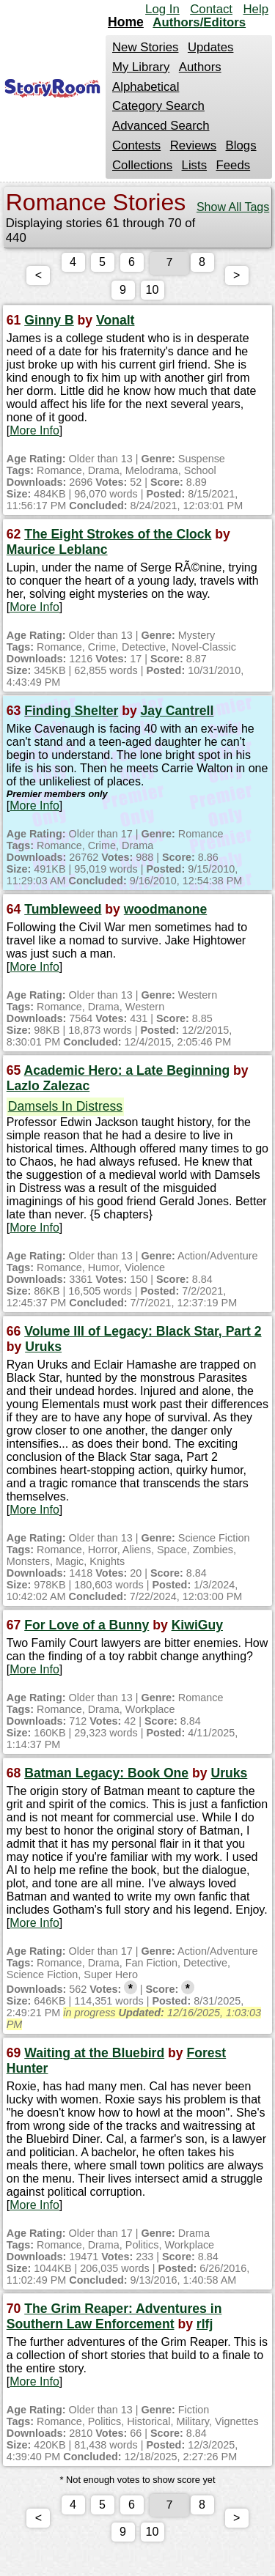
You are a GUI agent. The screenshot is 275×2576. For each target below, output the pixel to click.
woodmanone (165, 912)
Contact (211, 9)
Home (126, 22)
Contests (136, 145)
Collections (142, 165)
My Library (140, 67)
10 (167, 292)
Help (255, 9)
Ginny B (48, 323)
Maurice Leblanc (57, 552)
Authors (200, 67)
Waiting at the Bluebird (94, 2055)
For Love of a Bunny (86, 1628)
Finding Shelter (71, 713)
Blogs (241, 145)
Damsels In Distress (65, 1109)
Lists (195, 165)
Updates (211, 47)
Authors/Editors (199, 22)
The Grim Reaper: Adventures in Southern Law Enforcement (114, 2319)
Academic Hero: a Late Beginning (127, 1073)
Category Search (158, 106)
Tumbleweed (62, 912)
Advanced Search (160, 126)
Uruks (43, 1349)
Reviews (193, 145)
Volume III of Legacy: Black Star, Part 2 (142, 1334)
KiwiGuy (197, 1628)
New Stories (145, 47)
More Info (34, 433)
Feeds (233, 165)
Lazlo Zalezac (48, 1088)
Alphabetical (145, 87)
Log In (162, 9)
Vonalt (115, 323)
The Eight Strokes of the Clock (117, 537)
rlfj (205, 2327)
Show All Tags (233, 207)
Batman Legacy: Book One (106, 1776)
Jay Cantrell (177, 713)
